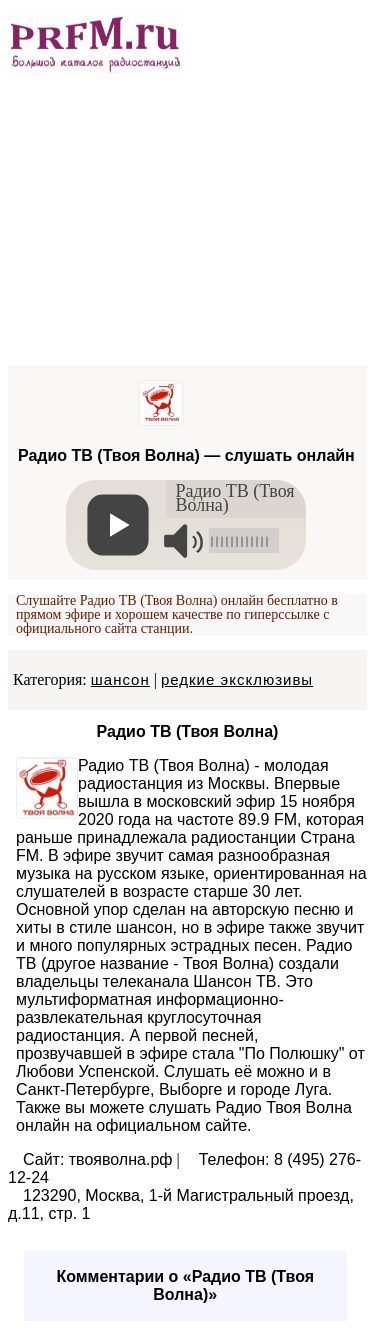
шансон (120, 679)
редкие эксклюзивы (237, 679)
